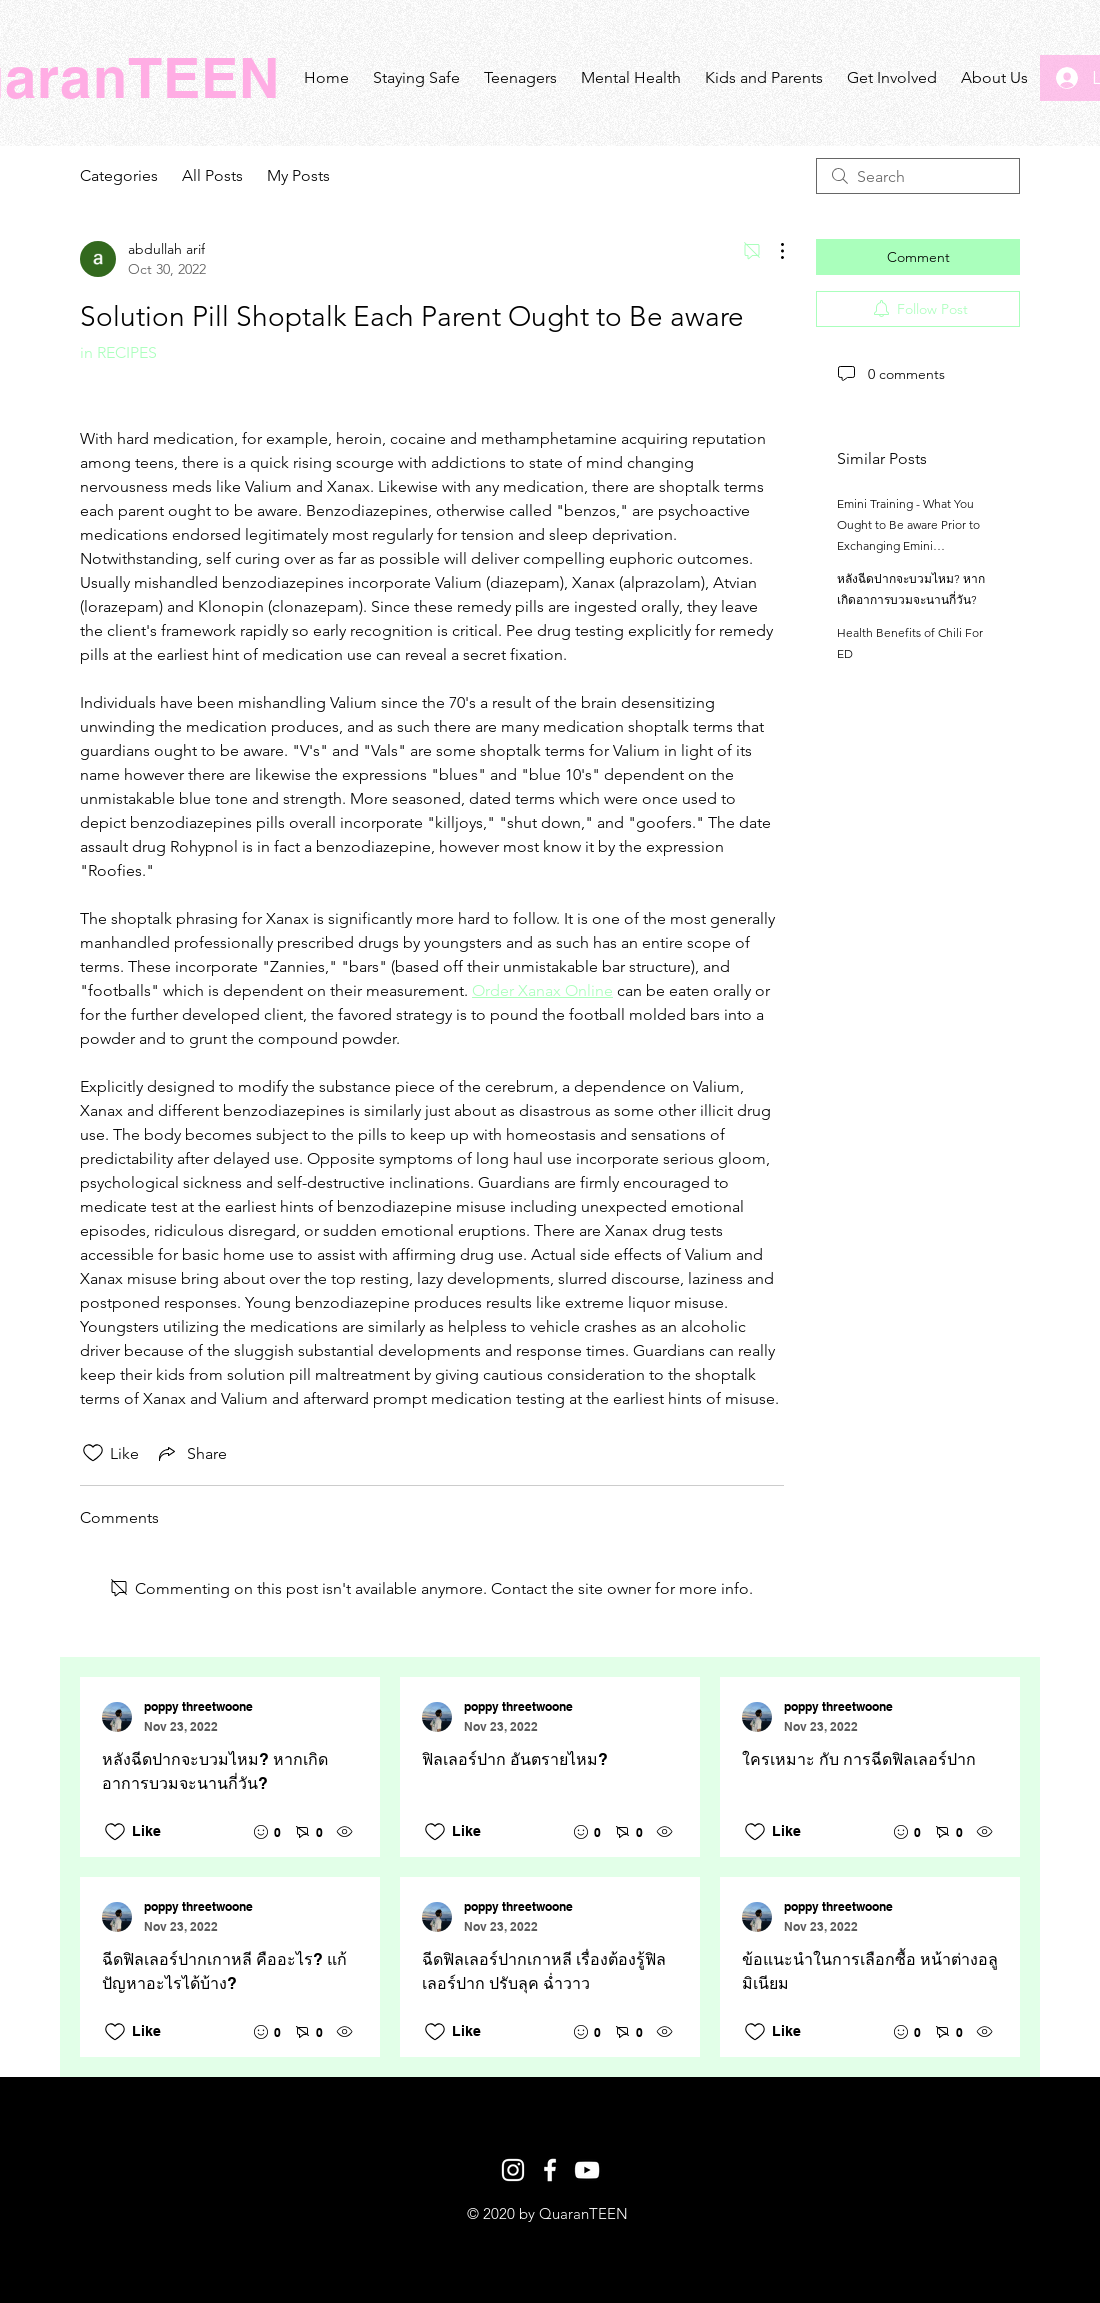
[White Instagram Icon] (513, 2170)
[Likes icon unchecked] (93, 1453)
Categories (119, 175)
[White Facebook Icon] (550, 2170)
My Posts (298, 175)
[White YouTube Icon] (587, 2170)
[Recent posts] (550, 1867)
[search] (918, 176)
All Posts (212, 175)
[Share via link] (191, 1453)
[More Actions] (772, 251)
